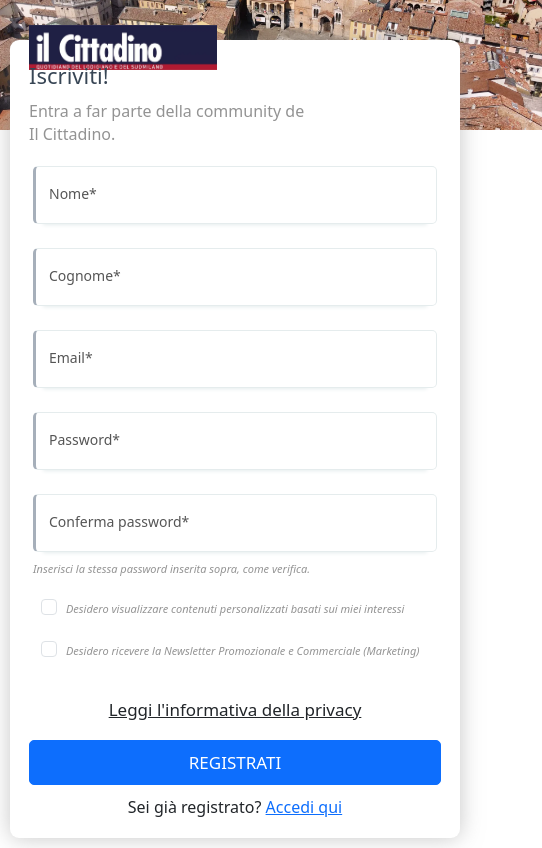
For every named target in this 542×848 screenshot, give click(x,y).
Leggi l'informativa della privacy (235, 709)
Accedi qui (304, 807)
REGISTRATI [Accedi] (235, 762)
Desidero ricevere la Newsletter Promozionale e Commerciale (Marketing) (243, 650)
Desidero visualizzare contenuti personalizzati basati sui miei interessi (235, 608)
